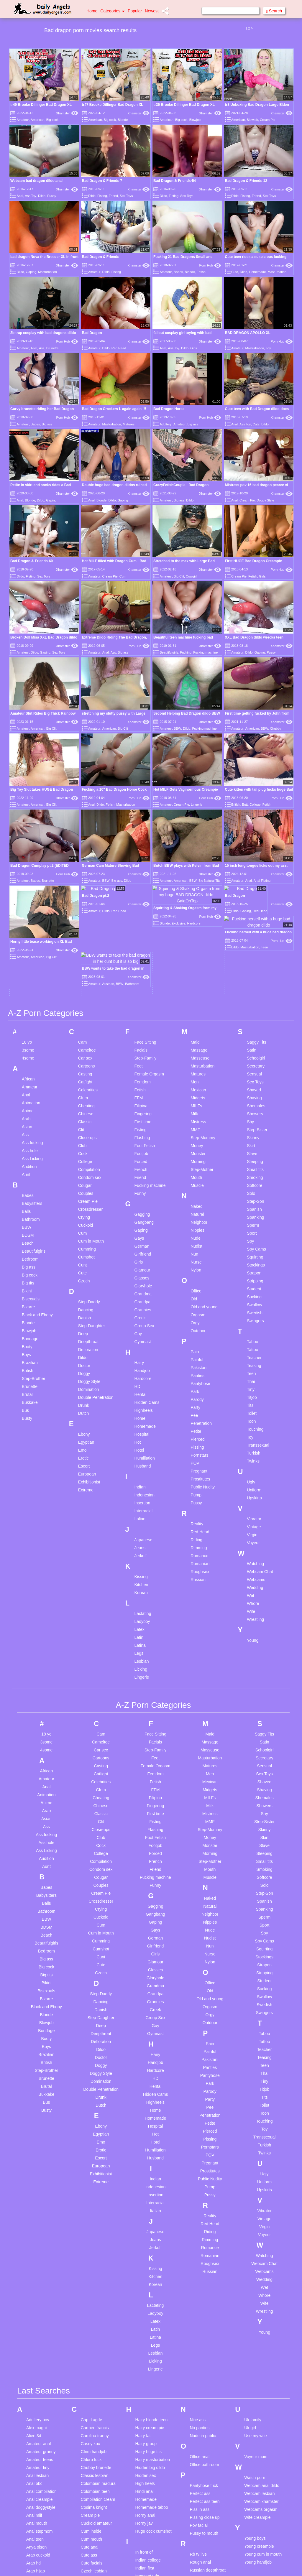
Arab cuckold (38, 2398)
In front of (144, 2395)
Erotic (83, 1301)
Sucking (254, 1139)
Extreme (85, 1332)
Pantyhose (200, 1226)
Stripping (255, 1123)
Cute (234, 272)
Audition (29, 1009)
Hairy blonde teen (151, 2262)
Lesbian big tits (149, 2521)
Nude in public (203, 2278)
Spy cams (199, 2545)
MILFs (196, 948)
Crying (84, 1060)
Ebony (84, 1277)
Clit (81, 972)
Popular (135, 11)
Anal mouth (36, 2366)
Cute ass (89, 2398)
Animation (31, 945)
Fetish (201, 272)
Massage (199, 893)
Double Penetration (96, 1240)
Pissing (197, 1290)
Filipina (140, 948)
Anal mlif (34, 2358)
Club (82, 988)
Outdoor (198, 1173)
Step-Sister (257, 972)
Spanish (254, 1052)
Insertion (142, 1345)
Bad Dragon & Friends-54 (174, 181)
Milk (194, 956)
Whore (253, 1446)
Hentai (140, 1237)
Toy (268, 348)
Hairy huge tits (148, 2294)
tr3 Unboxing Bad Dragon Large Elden (257, 105)
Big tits (28, 1125)
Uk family (252, 2262)
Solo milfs (199, 2529)
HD (137, 1229)
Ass (41, 348)
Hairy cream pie (149, 2270)
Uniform (254, 1332)
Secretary (256, 909)
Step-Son (255, 1044)
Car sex (85, 901)
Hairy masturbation (152, 2302)
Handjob (142, 1213)
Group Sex (144, 1168)
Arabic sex (35, 2421)
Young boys (255, 2381)
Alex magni (36, 2270)
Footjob (141, 996)
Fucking (186, 652)
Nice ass (198, 2262)
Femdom (142, 924)
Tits (250, 1248)
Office (196, 1133)
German (142, 1089)
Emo (82, 1293)
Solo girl (197, 2521)
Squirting (255, 1100)
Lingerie (196, 804)
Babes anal (36, 2498)
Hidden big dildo (150, 2310)
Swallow (254, 1147)
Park (195, 1234)
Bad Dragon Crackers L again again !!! (114, 409)
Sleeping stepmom (207, 2473)
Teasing (254, 1208)
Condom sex (89, 1020)
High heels (145, 2326)
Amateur (23, 119)
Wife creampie (257, 2360)
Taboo (252, 1184)
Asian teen (36, 2453)
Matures (128, 424)
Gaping (31, 272)
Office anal (199, 2299)
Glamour (142, 1113)
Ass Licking (32, 1001)
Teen (251, 1216)
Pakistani (199, 1210)
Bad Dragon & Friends (100, 257)
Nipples (197, 1073)
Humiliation (144, 1301)
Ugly (251, 1324)
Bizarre (28, 1149)
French (140, 1012)
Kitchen (141, 1427)
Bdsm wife (35, 2530)
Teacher (254, 1200)
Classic (84, 964)
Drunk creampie (95, 2490)
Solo (251, 1036)
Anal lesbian (37, 2318)
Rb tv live (198, 2397)
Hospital (142, 1277)
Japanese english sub (155, 2447)
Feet (138, 909)
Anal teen (35, 2382)
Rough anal (200, 2405)
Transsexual (258, 1288)
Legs (138, 1496)
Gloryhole (143, 1128)
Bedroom (30, 1102)
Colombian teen (95, 2334)
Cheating (86, 948)
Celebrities (88, 932)
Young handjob (258, 2405)
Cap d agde (91, 2262)
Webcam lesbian (259, 2336)
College (255, 804)
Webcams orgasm (261, 2352)
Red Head (118, 348)
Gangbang (144, 1065)
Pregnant (199, 1314)
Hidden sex (145, 2318)
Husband (142, 1309)
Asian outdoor (39, 2437)
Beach (28, 1086)
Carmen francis (95, 2270)
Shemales (256, 948)
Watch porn (254, 2320)
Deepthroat (88, 1184)
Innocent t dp (147, 2419)
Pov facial (199, 2368)
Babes (178, 272)
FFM (138, 940)
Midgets (198, 940)
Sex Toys (126, 196)
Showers (255, 956)
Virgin (252, 1377)
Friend (113, 196)
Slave (252, 996)
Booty (27, 1189)
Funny (140, 1036)
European (87, 1317)
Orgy (195, 1165)
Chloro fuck (91, 2302)
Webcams (256, 1422)
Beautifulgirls (169, 652)
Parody (197, 1242)
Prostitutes (200, 1322)
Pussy (51, 196)
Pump (196, 1337)
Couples (85, 1036)
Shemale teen (202, 2457)
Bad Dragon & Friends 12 (246, 181)
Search (274, 11)
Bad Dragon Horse (168, 409)
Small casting (202, 2489)
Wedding (255, 1430)
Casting (85, 916)
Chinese (85, 956)
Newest (152, 11)
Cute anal (90, 2390)
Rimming (199, 1390)
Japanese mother (151, 2455)
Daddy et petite (95, 2434)
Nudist (196, 1089)
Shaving (254, 940)
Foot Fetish (144, 988)
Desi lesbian (92, 2458)
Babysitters (32, 1046)
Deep (83, 1176)
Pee (194, 1258)
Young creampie (259, 2389)
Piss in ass (199, 2352)
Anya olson (36, 2390)
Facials (140, 893)
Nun (194, 1097)
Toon (251, 1264)
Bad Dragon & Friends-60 (31, 561)
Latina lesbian (148, 2505)
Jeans (139, 1390)
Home (91, 11)
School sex (200, 2442)
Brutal (27, 1237)
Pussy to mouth (204, 2376)
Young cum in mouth (263, 2397)
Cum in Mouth (91, 1084)
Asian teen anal (40, 2461)
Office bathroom (204, 2307)
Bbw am (33, 2514)
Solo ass (198, 2505)
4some (28, 901)
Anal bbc (34, 2326)
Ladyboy (142, 1464)
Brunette (52, 348)
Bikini (27, 1133)
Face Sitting (145, 885)
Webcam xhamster (261, 2344)
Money (197, 988)
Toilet (252, 1256)
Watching (255, 1406)
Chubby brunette (96, 2310)
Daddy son (91, 2442)
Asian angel (37, 2429)
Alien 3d (33, 2278)
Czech (84, 1123)
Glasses (142, 1120)
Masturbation (47, 272)
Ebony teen (91, 2519)
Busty (27, 1261)
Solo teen (198, 2537)
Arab (26, 961)
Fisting (102, 196)
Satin (251, 893)
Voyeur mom (255, 2299)
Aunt (26, 1017)
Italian (139, 1361)
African (28, 921)
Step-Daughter (91, 1168)
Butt (245, 804)
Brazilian (30, 1205)
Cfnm (83, 940)
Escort (84, 1309)
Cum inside (91, 2374)
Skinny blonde (203, 2465)
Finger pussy (92, 2564)
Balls (26, 1054)
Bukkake (30, 1245)
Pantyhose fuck (204, 2328)
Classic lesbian (94, 2318)
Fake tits (88, 2556)
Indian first (145, 2411)
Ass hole (30, 993)
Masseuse (200, 901)
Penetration (201, 1266)
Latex (139, 1472)
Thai (251, 1224)
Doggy (84, 1216)
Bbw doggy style (41, 2506)
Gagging (142, 1057)
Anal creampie (39, 2342)
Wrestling (255, 1462)
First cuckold (92, 2572)
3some (28, 893)
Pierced (197, 1282)
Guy (138, 1176)
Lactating (142, 1456)
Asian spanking (40, 2445)
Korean (141, 1435)
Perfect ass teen (204, 2344)
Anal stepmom (39, 2374)
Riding (196, 1382)
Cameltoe (87, 893)
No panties (199, 2270)
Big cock (52, 119)
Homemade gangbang (146, 2345)
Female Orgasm (149, 916)
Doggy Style (265, 500)
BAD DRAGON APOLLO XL (247, 333)
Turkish (253, 1296)
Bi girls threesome (42, 2554)
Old (194, 1141)
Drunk (83, 1248)
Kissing (141, 1419)
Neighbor (199, 1065)
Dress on (89, 2482)
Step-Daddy (89, 1144)
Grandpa (142, 1144)
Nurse (196, 1105)
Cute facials (91, 2406)
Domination (88, 1232)
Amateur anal (38, 2286)
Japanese (143, 1382)
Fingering (143, 956)
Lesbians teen (148, 2569)
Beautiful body (39, 2546)
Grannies (142, 1152)
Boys (26, 1197)
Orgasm (198, 1157)
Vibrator (254, 1361)
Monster (198, 996)
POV (195, 1306)
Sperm (253, 1068)
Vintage (254, 1369)
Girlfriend (142, 1097)
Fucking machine (205, 652)
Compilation (89, 1012)
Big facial (34, 2570)
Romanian (200, 1406)
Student (254, 1131)
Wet (250, 1438)
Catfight (85, 924)
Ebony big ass (94, 2511)
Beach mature (39, 2538)
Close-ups (87, 980)
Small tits (255, 1012)
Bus (25, 1253)
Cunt (82, 1108)
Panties (197, 1218)
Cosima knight (94, 2350)
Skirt (251, 988)
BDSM (28, 1078)
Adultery (165, 424)
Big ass (47, 424)
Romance (199, 1398)
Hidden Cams (147, 1245)
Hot (137, 1285)
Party (195, 1250)
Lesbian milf (146, 2545)
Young (252, 1483)
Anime (28, 953)
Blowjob (195, 119)
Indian (140, 1330)
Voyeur (253, 1385)
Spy (250, 1084)
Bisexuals (31, 1141)
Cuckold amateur (96, 2366)
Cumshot (86, 1100)
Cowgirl (191, 576)
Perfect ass (200, 2336)
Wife (251, 1454)
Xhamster (67, 113)
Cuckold (85, 1068)
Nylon (196, 1113)
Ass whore (35, 2477)
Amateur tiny (38, 2310)
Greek (140, 1160)
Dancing (85, 1152)
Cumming (87, 1092)
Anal (20, 196)
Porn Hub (210, 265)
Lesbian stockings (151, 2561)
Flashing (142, 980)
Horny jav (144, 2366)
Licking (140, 1512)
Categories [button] (112, 11)
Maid (195, 885)
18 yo (27, 885)
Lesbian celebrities (152, 2529)
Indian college (148, 2403)
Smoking (255, 1020)
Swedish (254, 1155)
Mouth (196, 1020)
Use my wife (255, 2278)
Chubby (275, 728)
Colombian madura (98, 2326)
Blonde (123, 119)
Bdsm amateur (39, 2522)
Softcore (254, 1028)
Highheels (143, 1253)
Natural (197, 1057)
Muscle (197, 1028)
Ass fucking (32, 985)
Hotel (139, 1293)
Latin (138, 1480)
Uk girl (250, 2270)
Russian (198, 1422)
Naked (196, 1049)
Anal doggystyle (40, 2350)
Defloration (88, 1192)
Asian (27, 969)
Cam (82, 885)
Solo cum (198, 2513)
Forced (140, 1004)
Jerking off (144, 2463)
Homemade (257, 272)
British (235, 804)
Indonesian (144, 1337)
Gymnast (142, 1184)
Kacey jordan (147, 2484)
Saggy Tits (256, 885)
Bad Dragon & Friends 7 (102, 181)
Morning (198, 1004)
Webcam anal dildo (261, 2328)
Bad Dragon (92, 333)
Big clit (32, 2562)
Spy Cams (256, 1092)
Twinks (253, 1304)
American (37, 119)
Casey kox (90, 2286)
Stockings (256, 1108)
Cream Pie (267, 119)
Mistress (198, 964)
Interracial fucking (151, 2426)
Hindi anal (144, 2334)
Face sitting (91, 2540)
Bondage (30, 1181)
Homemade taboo (151, 2350)
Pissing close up (204, 2360)
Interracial (143, 1353)
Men (194, 924)
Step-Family (145, 901)
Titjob (252, 1240)
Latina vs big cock (151, 2513)
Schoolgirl (256, 901)
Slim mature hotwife (208, 2481)
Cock (83, 996)
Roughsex (200, 1414)
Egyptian (86, 1285)
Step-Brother (33, 1221)
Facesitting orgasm (98, 2548)
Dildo (41, 196)
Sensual (254, 916)
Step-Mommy (203, 980)
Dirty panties (92, 2474)
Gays (139, 1081)
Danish (84, 1160)
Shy (250, 964)
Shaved (254, 932)
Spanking (255, 1060)
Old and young (204, 1149)
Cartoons (86, 909)
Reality (197, 1366)
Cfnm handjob (93, 2294)
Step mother (201, 2553)
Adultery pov (37, 2262)
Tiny (251, 1232)
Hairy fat (143, 2278)
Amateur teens (39, 2302)
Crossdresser (90, 1052)
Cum (122, 576)
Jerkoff (140, 1398)
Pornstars (199, 1298)
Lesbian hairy (147, 2537)
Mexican (198, 932)
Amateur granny (41, 2294)
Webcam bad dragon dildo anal (36, 181)
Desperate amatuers (99, 2466)
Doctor (84, 1208)
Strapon (254, 1115)
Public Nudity (203, 1330)
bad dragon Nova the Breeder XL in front (44, 257)
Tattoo (252, 1192)
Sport (252, 1076)
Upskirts (254, 1340)
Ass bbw (34, 2469)
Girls (193, 348)
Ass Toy (30, 196)
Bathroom (31, 1062)
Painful (197, 1202)
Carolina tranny (95, 2278)
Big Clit (179, 576)
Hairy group (146, 2286)
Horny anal (145, 2358)
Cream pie (90, 2358)
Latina (140, 1488)
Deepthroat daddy (97, 2450)
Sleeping (255, 1004)
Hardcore (143, 1221)
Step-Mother (202, 1012)
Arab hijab (35, 2413)
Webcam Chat (260, 1414)
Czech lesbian (94, 2413)
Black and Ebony (37, 1157)
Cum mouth (91, 2382)
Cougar (85, 1028)
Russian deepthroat (207, 2413)
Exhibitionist (89, 1324)
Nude (195, 1081)
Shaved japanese (205, 2449)
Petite (196, 1274)
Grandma (143, 1136)
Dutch (83, 1256)
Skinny (253, 980)
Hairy (139, 1205)
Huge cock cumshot (153, 2374)
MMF (195, 972)
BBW (177, 728)
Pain (195, 1194)
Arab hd (33, 2406)
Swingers (255, 1163)
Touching (255, 1272)
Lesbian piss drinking (154, 2553)
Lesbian (141, 1504)
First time (143, 964)
